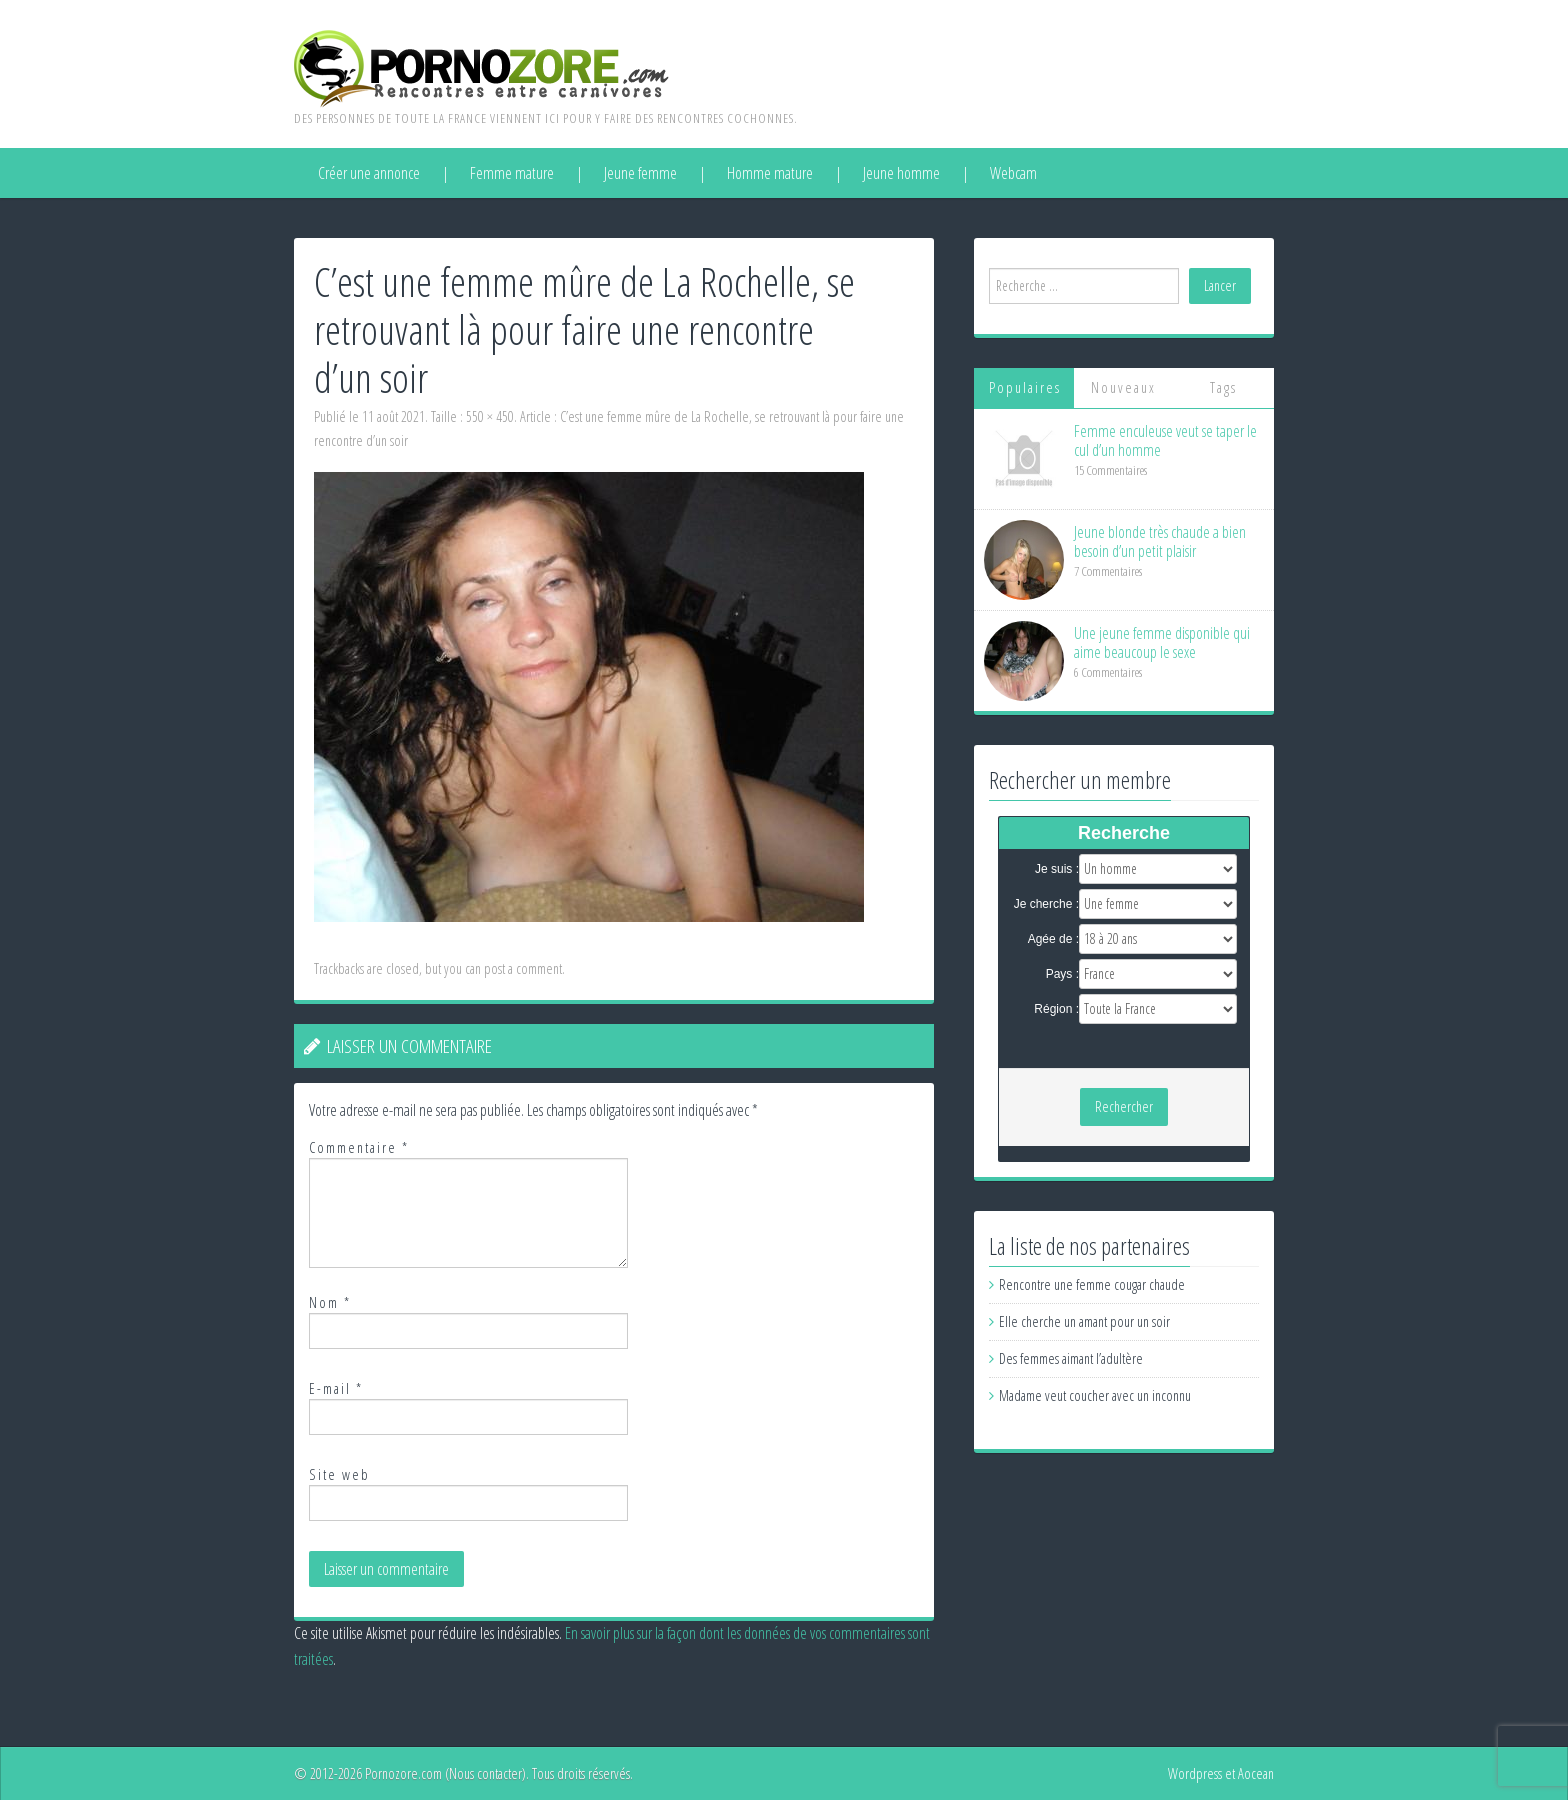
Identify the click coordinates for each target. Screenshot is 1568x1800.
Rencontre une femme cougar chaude (1092, 1284)
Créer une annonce (369, 173)
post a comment (523, 968)
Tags (1223, 387)
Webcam (1013, 173)
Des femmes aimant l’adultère (1071, 1358)
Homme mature (770, 173)
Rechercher (1124, 1106)
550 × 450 (490, 416)
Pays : (1062, 974)
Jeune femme (640, 173)
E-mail (336, 1388)
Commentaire (359, 1147)
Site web (339, 1474)
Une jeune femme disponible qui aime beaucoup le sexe (1162, 642)
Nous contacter (485, 1773)
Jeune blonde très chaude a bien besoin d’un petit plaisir (1160, 541)
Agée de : (1053, 939)
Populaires (1025, 387)
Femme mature (512, 173)
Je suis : (1057, 869)
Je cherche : (1046, 904)
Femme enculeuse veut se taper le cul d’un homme (1165, 440)
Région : (1056, 1009)
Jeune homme (901, 173)
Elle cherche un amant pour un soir (1084, 1321)
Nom (330, 1302)
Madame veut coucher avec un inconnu (1095, 1395)
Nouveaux (1123, 387)
